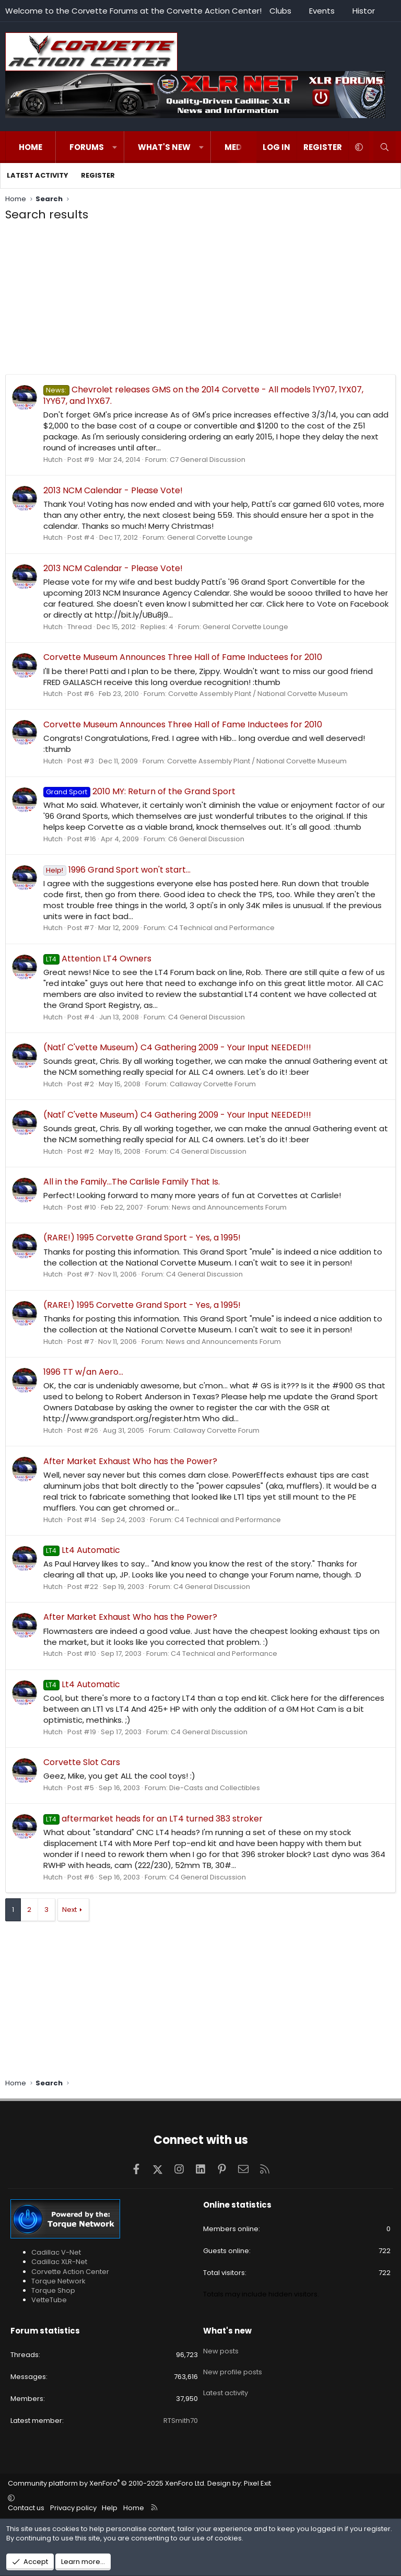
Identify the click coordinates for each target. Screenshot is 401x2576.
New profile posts (232, 2367)
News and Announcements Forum (229, 1207)
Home (30, 147)
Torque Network (58, 2281)
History (365, 10)
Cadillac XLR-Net (59, 2262)
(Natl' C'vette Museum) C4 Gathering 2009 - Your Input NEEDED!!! (177, 1047)
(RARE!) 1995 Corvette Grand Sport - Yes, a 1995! (142, 1238)
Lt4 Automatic (81, 1550)
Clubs (280, 10)
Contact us (26, 2508)
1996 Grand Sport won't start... (117, 870)
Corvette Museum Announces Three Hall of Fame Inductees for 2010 (182, 657)
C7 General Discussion (207, 460)
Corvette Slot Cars (81, 1762)
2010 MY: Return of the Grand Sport (139, 791)
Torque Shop (53, 2290)
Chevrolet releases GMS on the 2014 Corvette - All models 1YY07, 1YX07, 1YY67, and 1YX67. (203, 395)
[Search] (384, 147)
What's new (164, 147)
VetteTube (49, 2300)
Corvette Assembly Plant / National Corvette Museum (258, 694)
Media (237, 147)
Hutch (53, 460)
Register (98, 175)
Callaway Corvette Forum (213, 1084)
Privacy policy (73, 2508)
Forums (86, 147)
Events (322, 10)
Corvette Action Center (70, 2272)
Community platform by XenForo (107, 2483)
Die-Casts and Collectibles (214, 1788)
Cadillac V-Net (56, 2252)
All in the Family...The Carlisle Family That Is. (131, 1182)
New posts (221, 2348)
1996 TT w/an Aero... (83, 1372)
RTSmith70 (180, 2421)
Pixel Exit (257, 2483)
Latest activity (37, 175)
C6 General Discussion (206, 839)
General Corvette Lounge (210, 537)
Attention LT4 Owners (97, 959)
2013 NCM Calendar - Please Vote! (113, 490)
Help (109, 2508)
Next (69, 1909)
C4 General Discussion (206, 1017)
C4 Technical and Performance (221, 928)
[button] (114, 147)
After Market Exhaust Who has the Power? (130, 1461)
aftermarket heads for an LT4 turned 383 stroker (153, 1819)
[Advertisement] (200, 301)
